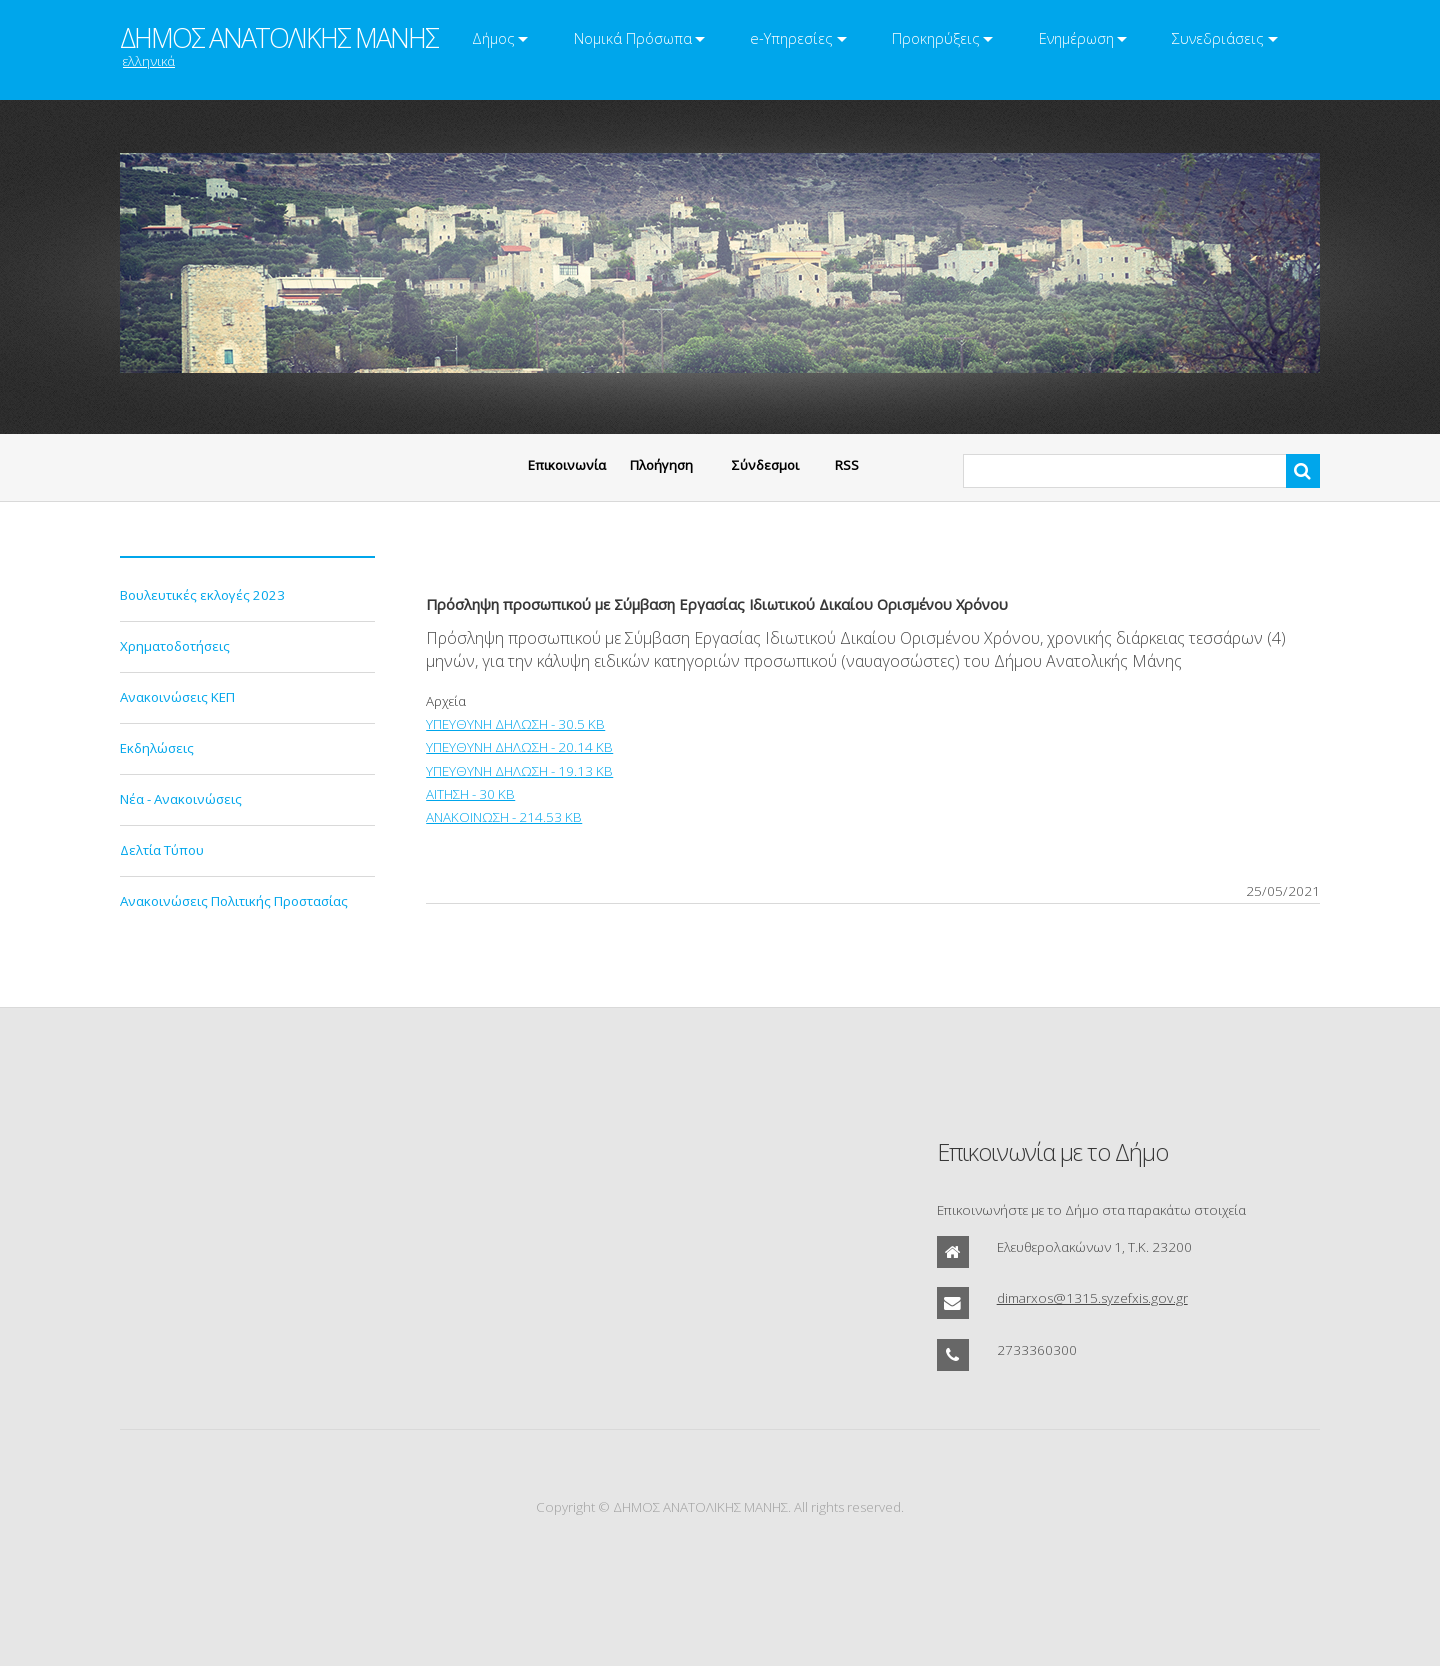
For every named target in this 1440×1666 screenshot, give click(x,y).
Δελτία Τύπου (162, 850)
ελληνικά (149, 61)
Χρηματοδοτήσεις (175, 646)
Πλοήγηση (661, 465)
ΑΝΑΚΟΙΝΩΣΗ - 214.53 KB (504, 817)
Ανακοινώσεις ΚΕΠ (177, 697)
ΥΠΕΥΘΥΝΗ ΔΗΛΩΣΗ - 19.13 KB (519, 771)
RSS (847, 465)
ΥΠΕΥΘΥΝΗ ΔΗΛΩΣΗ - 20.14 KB (519, 747)
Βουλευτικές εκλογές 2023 (202, 595)
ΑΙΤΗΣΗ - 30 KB (470, 794)
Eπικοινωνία (567, 465)
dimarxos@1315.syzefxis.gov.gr (1092, 1298)
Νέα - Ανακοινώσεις (181, 799)
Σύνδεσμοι (765, 465)
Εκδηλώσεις (157, 748)
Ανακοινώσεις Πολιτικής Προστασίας (234, 901)
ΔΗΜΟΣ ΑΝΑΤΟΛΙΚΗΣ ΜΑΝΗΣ (279, 38)
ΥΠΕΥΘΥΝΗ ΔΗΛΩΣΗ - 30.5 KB (515, 724)
